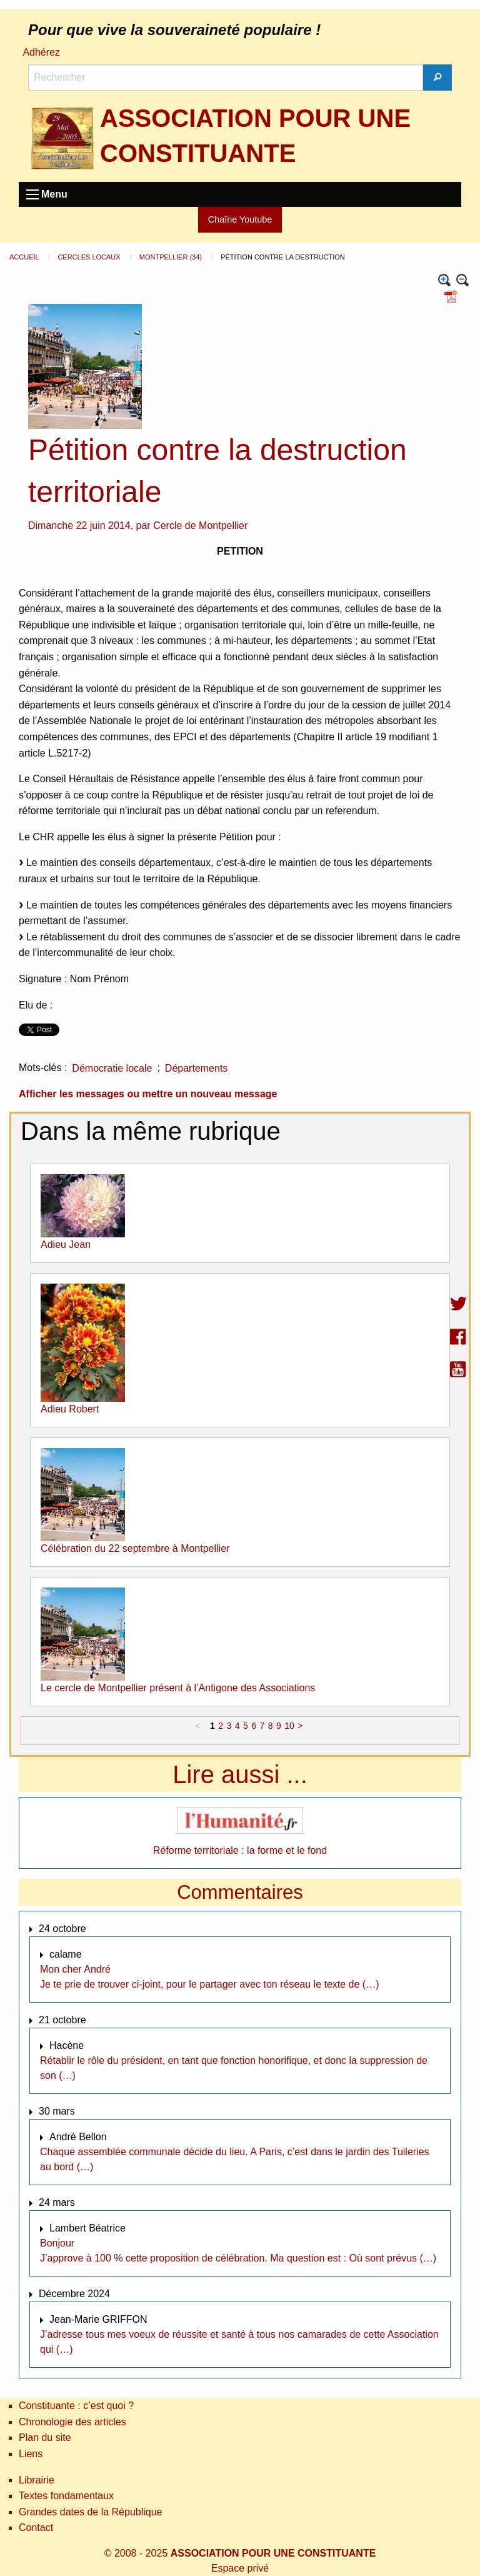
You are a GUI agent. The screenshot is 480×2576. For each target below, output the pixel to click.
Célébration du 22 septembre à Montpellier (135, 1548)
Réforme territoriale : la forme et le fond (240, 1850)
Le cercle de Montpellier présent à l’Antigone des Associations (178, 1688)
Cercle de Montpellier (200, 525)
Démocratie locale (112, 1068)
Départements (196, 1068)
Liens (30, 2453)
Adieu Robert (70, 1409)
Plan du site (45, 2437)
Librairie (36, 2480)
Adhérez (41, 52)
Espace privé (240, 2568)
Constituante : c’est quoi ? (76, 2405)
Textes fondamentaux (66, 2495)
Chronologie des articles (72, 2422)
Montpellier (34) (171, 257)
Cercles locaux (90, 257)
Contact (36, 2527)
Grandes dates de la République (90, 2512)
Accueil (25, 257)
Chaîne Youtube (240, 219)
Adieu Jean (66, 1244)
